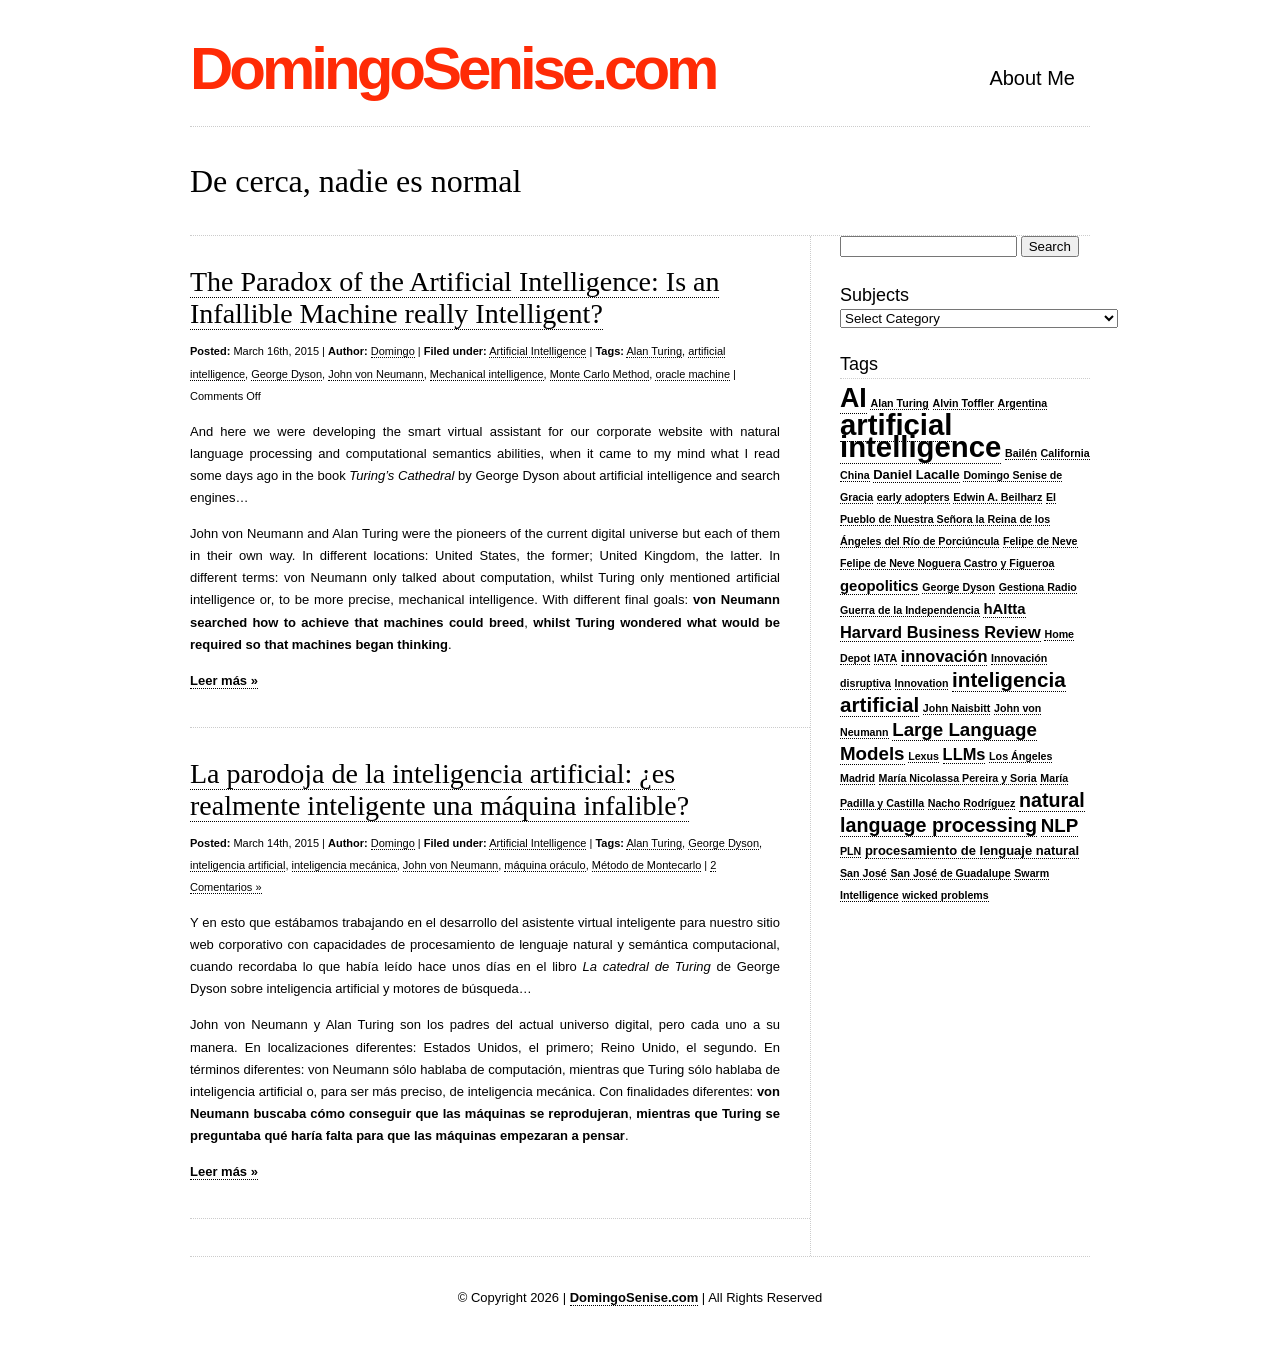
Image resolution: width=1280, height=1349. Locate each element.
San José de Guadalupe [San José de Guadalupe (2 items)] (950, 873)
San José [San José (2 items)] (863, 873)
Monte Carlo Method (600, 374)
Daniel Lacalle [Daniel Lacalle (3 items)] (916, 474)
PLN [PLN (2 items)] (850, 851)
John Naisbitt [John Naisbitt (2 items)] (957, 708)
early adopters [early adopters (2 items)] (913, 497)
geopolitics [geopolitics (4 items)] (879, 586)
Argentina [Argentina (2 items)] (1023, 403)
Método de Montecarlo (646, 865)
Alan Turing (654, 351)
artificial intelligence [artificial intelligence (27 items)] (920, 435)
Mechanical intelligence (487, 374)
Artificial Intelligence (537, 351)
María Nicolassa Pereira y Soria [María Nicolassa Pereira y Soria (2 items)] (958, 778)
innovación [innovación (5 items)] (944, 656)
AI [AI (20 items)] (853, 398)
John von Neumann (375, 374)
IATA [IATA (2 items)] (885, 658)
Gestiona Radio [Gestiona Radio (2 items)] (1038, 587)
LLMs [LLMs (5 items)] (964, 754)
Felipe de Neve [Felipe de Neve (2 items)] (1040, 541)
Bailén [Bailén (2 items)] (1021, 453)
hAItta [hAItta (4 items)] (1004, 609)
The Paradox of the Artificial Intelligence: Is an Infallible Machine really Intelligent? (454, 297)
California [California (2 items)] (1065, 453)
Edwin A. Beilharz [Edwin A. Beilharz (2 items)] (997, 497)
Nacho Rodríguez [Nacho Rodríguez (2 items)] (972, 803)
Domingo (393, 351)
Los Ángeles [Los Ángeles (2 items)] (1020, 756)
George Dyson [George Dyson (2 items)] (958, 587)
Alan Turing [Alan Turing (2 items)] (899, 403)
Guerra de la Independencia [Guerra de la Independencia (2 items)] (910, 610)
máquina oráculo (544, 865)
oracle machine (692, 374)
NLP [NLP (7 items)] (1059, 825)
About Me (1032, 78)
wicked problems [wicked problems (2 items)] (945, 895)
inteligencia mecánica (344, 865)
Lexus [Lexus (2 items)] (923, 756)
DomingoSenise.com (452, 68)
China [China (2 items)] (855, 475)
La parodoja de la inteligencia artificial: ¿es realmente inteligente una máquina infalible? (439, 789)
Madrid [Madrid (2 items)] (857, 778)
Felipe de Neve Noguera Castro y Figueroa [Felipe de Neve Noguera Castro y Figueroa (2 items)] (947, 563)
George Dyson (286, 374)
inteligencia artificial (237, 865)
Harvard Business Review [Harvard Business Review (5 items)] (940, 632)
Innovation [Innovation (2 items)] (922, 683)
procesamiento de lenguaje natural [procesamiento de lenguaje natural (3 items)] (972, 850)
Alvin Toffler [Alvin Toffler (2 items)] (963, 403)
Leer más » (224, 680)
